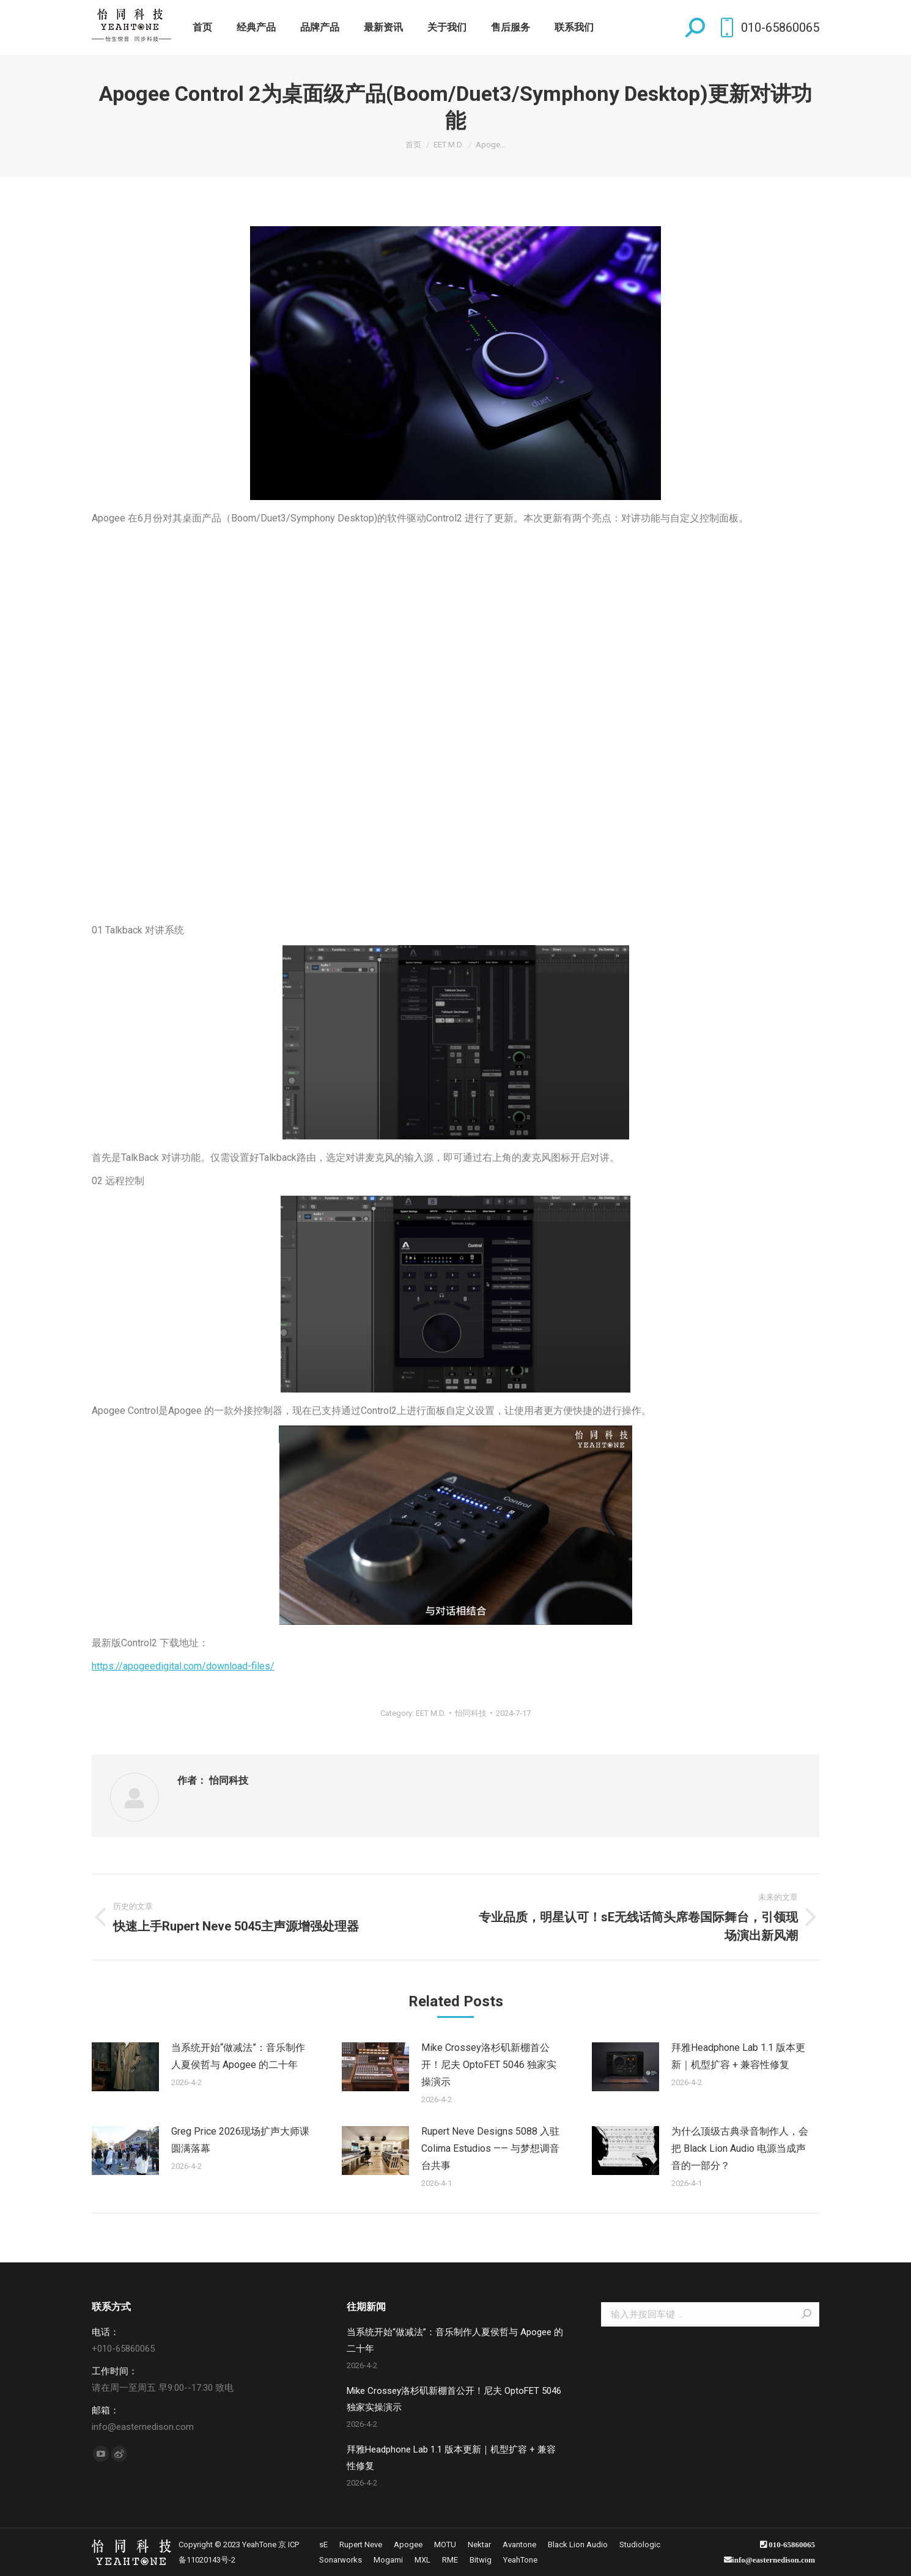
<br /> (455, 707)
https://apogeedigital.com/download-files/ (183, 1666)
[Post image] (125, 2066)
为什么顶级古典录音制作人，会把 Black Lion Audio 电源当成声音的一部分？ (739, 2148)
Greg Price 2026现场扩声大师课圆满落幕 (240, 2139)
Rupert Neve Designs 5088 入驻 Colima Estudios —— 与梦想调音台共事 (490, 2148)
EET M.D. (431, 1713)
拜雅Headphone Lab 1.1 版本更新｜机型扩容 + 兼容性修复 (738, 2056)
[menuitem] (202, 27)
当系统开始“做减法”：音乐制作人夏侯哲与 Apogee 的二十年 (238, 2056)
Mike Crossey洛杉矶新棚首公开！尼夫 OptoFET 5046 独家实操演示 (488, 2065)
